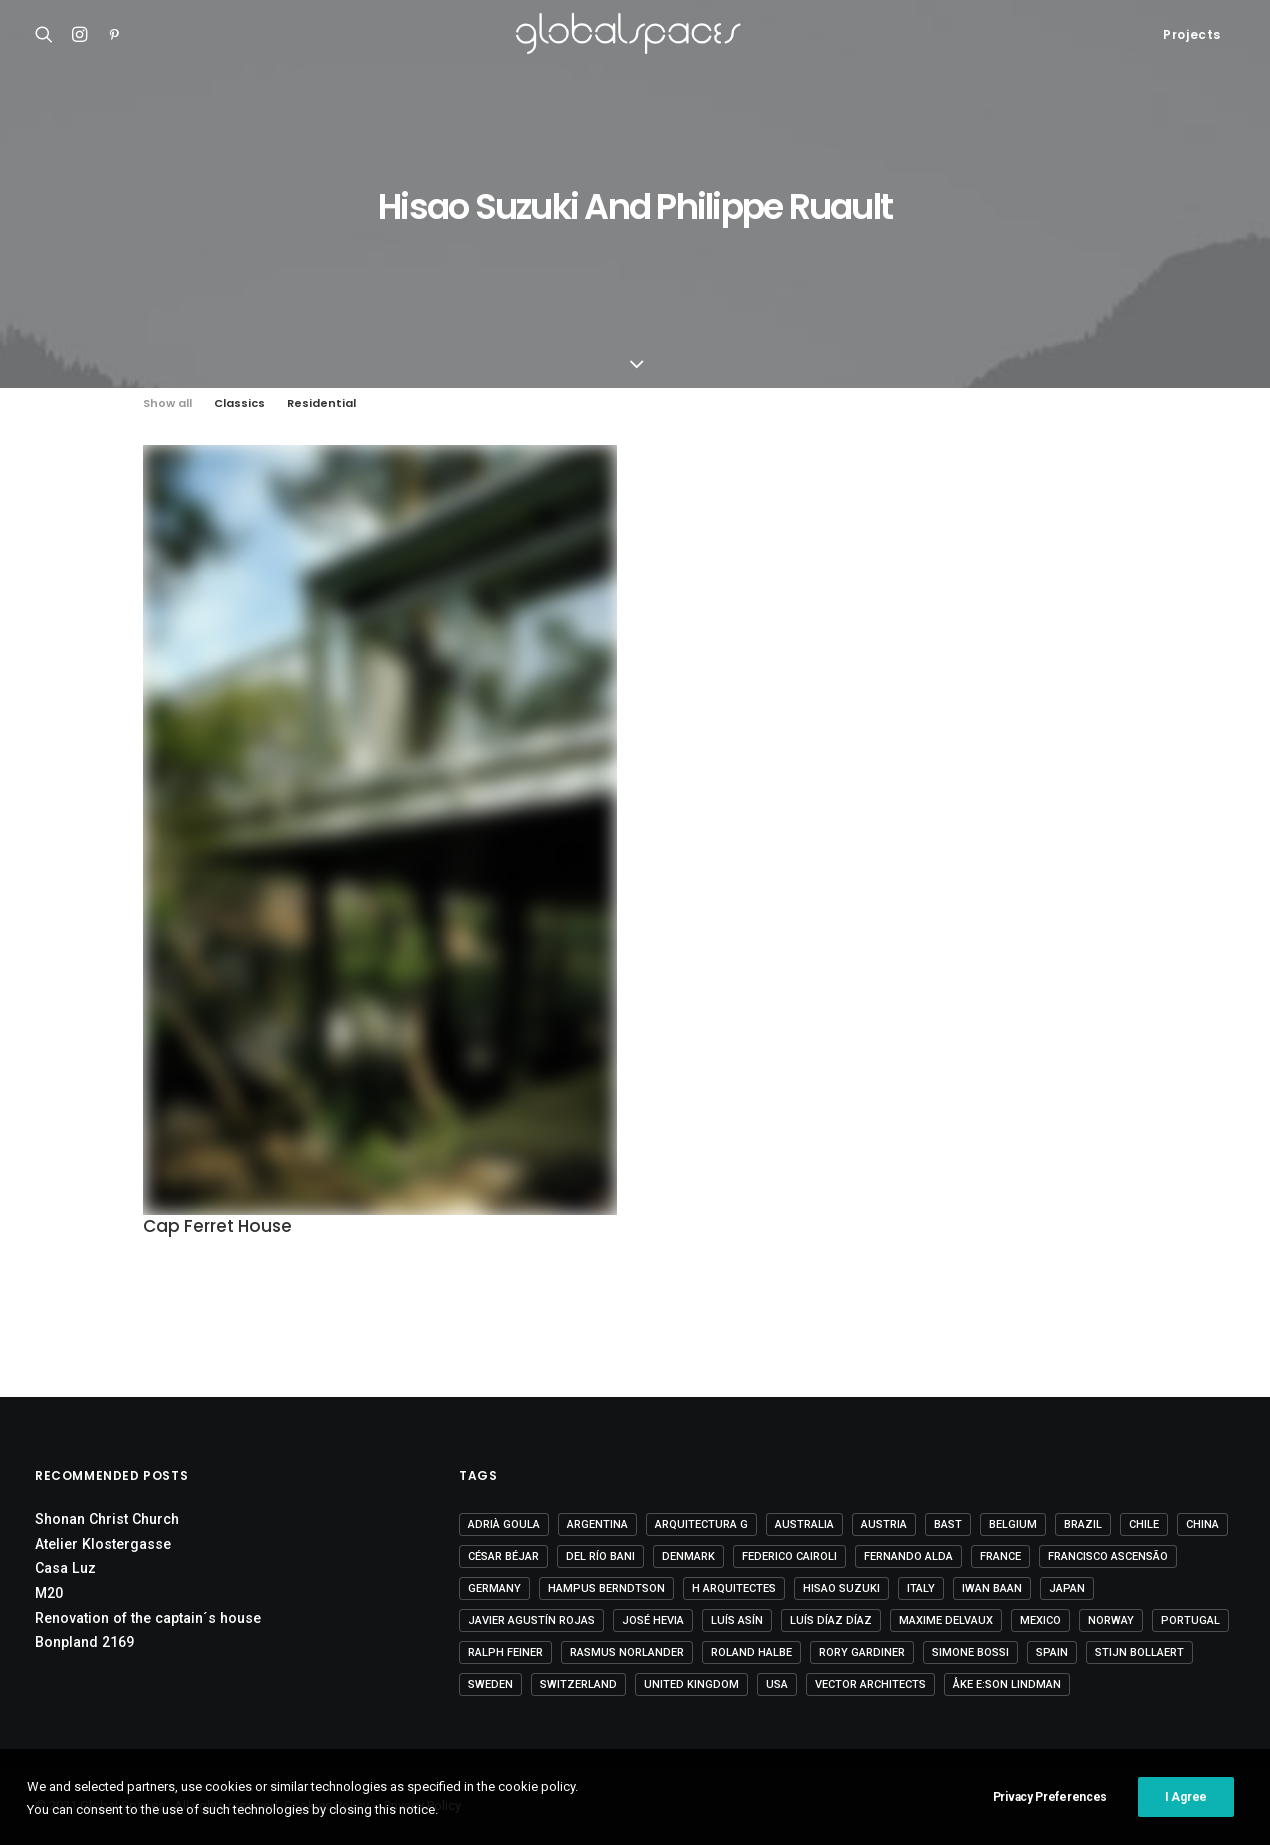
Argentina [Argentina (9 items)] (597, 1524)
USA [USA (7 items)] (777, 1684)
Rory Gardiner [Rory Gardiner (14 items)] (862, 1652)
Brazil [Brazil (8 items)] (1083, 1524)
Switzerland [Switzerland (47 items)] (578, 1684)
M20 (49, 1593)
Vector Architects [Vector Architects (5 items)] (870, 1684)
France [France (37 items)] (1000, 1556)
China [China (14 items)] (1202, 1524)
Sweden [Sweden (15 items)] (490, 1684)
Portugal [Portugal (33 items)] (1190, 1620)
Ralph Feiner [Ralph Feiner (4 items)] (505, 1652)
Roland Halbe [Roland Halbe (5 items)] (751, 1652)
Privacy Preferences (1050, 1809)
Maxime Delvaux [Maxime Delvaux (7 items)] (946, 1620)
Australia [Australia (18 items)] (804, 1524)
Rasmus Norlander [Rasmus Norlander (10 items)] (627, 1652)
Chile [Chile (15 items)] (1144, 1524)
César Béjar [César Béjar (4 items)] (503, 1556)
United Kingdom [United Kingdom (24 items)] (691, 1684)
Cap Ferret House (217, 1226)
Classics (239, 403)
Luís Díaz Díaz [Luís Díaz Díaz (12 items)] (831, 1620)
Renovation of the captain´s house (148, 1618)
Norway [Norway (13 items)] (1111, 1620)
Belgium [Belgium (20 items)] (1013, 1524)
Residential (321, 403)
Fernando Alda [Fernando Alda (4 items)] (908, 1556)
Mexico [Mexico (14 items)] (1040, 1620)
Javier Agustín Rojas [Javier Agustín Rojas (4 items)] (531, 1620)
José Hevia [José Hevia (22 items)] (653, 1620)
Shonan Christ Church (107, 1519)
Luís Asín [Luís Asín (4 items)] (737, 1620)
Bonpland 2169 (84, 1642)
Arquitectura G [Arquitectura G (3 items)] (701, 1524)
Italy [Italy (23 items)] (921, 1588)
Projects (1192, 34)
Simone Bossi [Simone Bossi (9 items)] (970, 1652)
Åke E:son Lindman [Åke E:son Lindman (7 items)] (1007, 1684)
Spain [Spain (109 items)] (1052, 1652)
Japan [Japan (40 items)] (1067, 1588)
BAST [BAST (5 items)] (948, 1524)
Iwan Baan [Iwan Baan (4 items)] (992, 1588)
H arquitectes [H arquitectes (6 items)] (734, 1588)
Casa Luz (65, 1568)
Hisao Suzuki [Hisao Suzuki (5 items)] (841, 1588)
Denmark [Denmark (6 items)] (688, 1556)
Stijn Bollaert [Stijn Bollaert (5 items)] (1139, 1652)
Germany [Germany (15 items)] (494, 1588)
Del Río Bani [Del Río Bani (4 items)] (600, 1556)
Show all (167, 403)
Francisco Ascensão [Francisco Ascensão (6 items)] (1108, 1556)
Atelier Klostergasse (103, 1544)
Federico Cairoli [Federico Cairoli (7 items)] (789, 1556)
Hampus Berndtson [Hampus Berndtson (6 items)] (606, 1588)
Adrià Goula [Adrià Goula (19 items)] (504, 1524)
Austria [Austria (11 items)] (884, 1524)
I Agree (1186, 1809)
